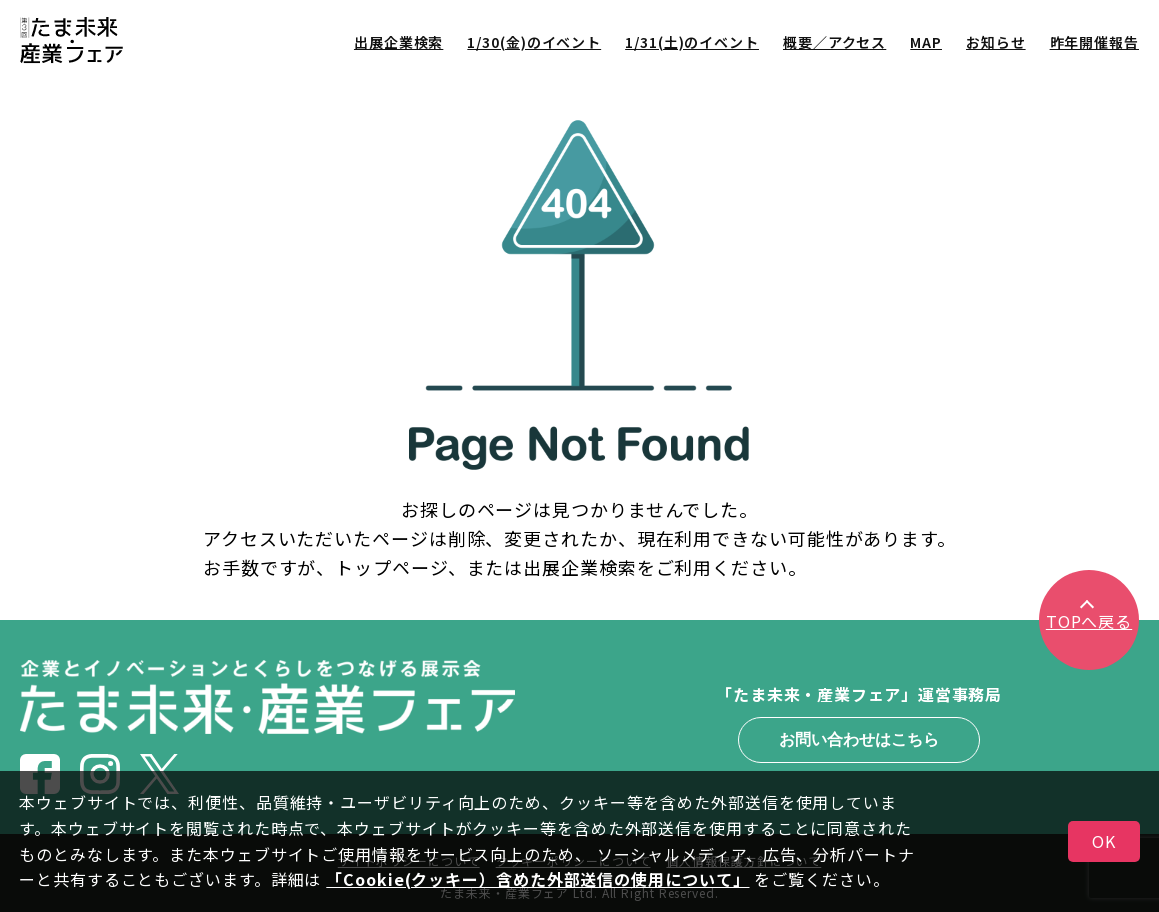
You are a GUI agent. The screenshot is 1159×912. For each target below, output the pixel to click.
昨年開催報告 (1094, 42)
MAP (926, 42)
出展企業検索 (398, 42)
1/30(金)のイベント (534, 42)
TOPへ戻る (1089, 621)
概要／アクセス (834, 42)
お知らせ (996, 42)
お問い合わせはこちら (859, 739)
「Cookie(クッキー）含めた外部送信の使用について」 (537, 879)
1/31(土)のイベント (692, 42)
